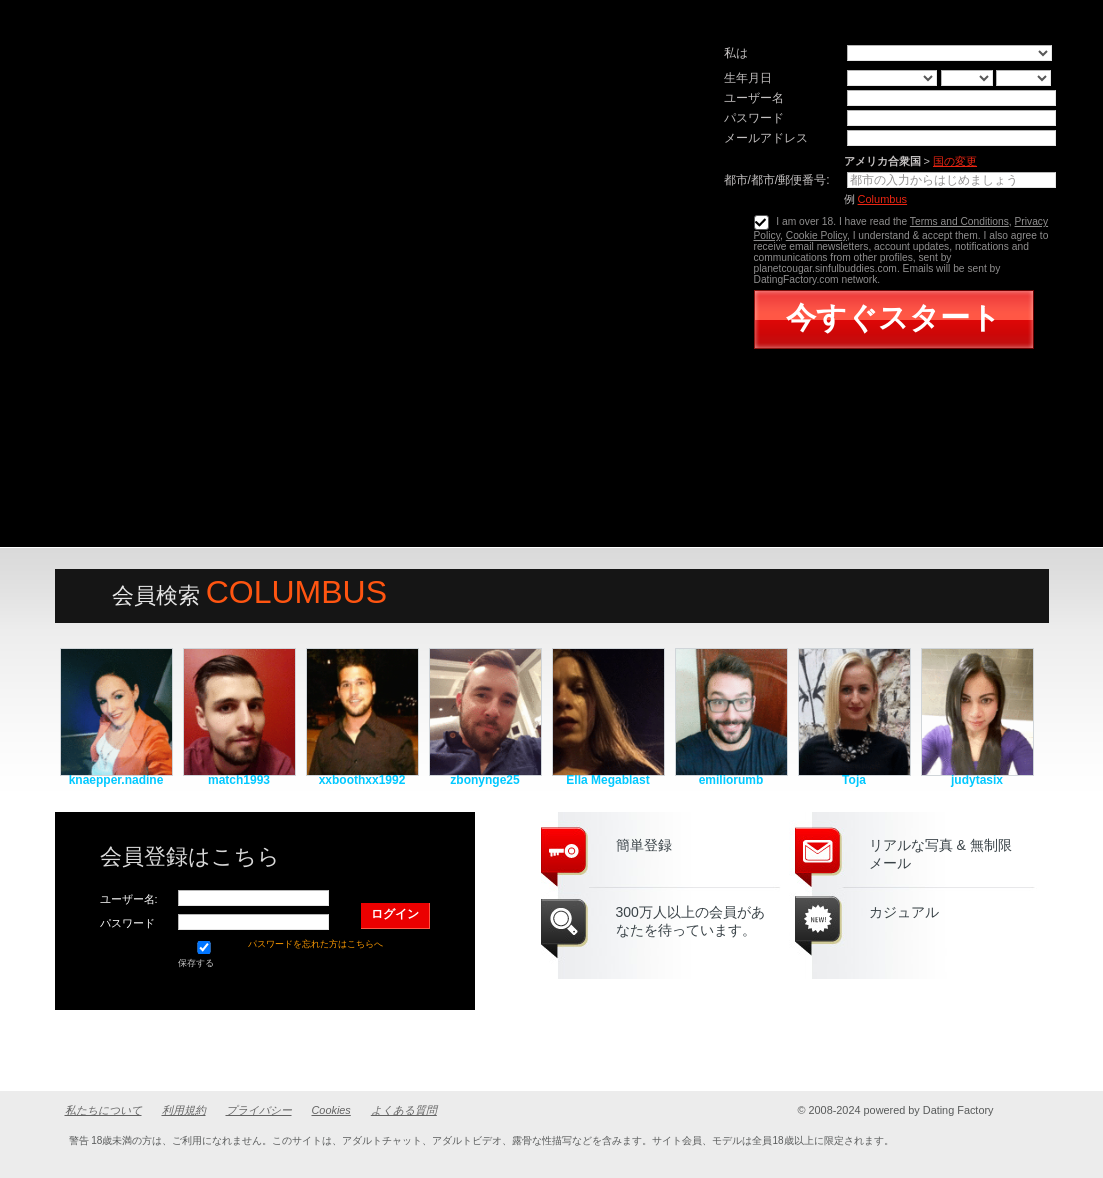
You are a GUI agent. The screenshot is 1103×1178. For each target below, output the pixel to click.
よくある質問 (404, 1110)
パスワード (754, 118)
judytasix (977, 780)
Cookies (331, 1110)
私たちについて (103, 1110)
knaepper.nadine (116, 780)
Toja (854, 780)
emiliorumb (731, 780)
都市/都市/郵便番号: (777, 180)
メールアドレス (766, 138)
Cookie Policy (816, 235)
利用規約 (184, 1110)
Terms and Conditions (959, 221)
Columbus (883, 199)
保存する (204, 954)
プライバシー (259, 1110)
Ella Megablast (607, 780)
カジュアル (904, 912)
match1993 (239, 780)
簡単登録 (644, 845)
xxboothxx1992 (362, 780)
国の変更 (955, 161)
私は (736, 53)
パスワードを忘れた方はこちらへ (315, 944)
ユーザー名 (754, 98)
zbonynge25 (484, 780)
